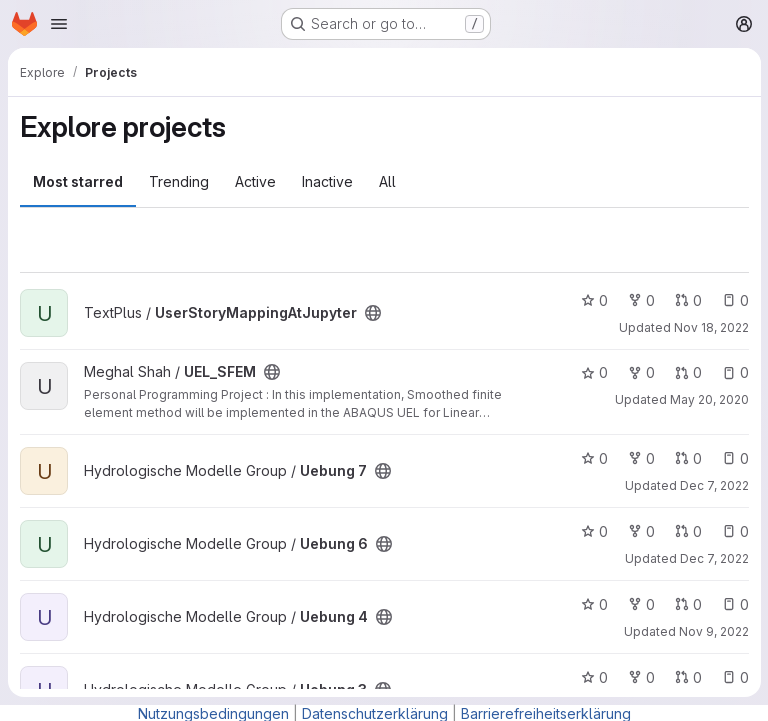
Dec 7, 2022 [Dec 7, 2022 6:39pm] (713, 485)
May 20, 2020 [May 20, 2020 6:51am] (708, 399)
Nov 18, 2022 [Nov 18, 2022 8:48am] (710, 327)
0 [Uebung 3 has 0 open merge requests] (687, 677)
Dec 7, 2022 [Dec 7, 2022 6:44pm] (713, 558)
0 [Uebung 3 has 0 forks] (640, 677)
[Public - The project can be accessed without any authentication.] (373, 313)
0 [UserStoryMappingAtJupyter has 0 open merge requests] (687, 300)
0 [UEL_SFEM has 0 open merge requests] (687, 372)
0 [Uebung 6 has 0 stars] (593, 531)
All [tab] (387, 181)
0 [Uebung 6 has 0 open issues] (734, 531)
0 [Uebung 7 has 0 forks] (640, 458)
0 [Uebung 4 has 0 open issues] (734, 604)
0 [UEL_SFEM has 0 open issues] (734, 372)
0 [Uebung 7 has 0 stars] (593, 458)
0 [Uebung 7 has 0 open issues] (734, 458)
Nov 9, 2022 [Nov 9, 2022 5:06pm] (713, 631)
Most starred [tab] (78, 181)
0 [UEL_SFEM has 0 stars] (593, 372)
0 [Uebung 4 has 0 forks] (640, 604)
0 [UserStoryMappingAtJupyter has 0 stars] (593, 300)
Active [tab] (255, 181)
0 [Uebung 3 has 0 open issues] (734, 677)
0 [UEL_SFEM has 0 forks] (640, 372)
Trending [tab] (179, 181)
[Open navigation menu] (59, 24)
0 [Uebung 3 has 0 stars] (593, 677)
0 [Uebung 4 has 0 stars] (593, 604)
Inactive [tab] (327, 181)
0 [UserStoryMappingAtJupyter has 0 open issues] (734, 300)
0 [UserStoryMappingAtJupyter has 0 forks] (640, 300)
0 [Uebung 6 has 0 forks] (640, 531)
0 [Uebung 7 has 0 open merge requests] (687, 458)
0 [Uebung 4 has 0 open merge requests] (687, 604)
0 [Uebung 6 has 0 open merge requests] (687, 531)
